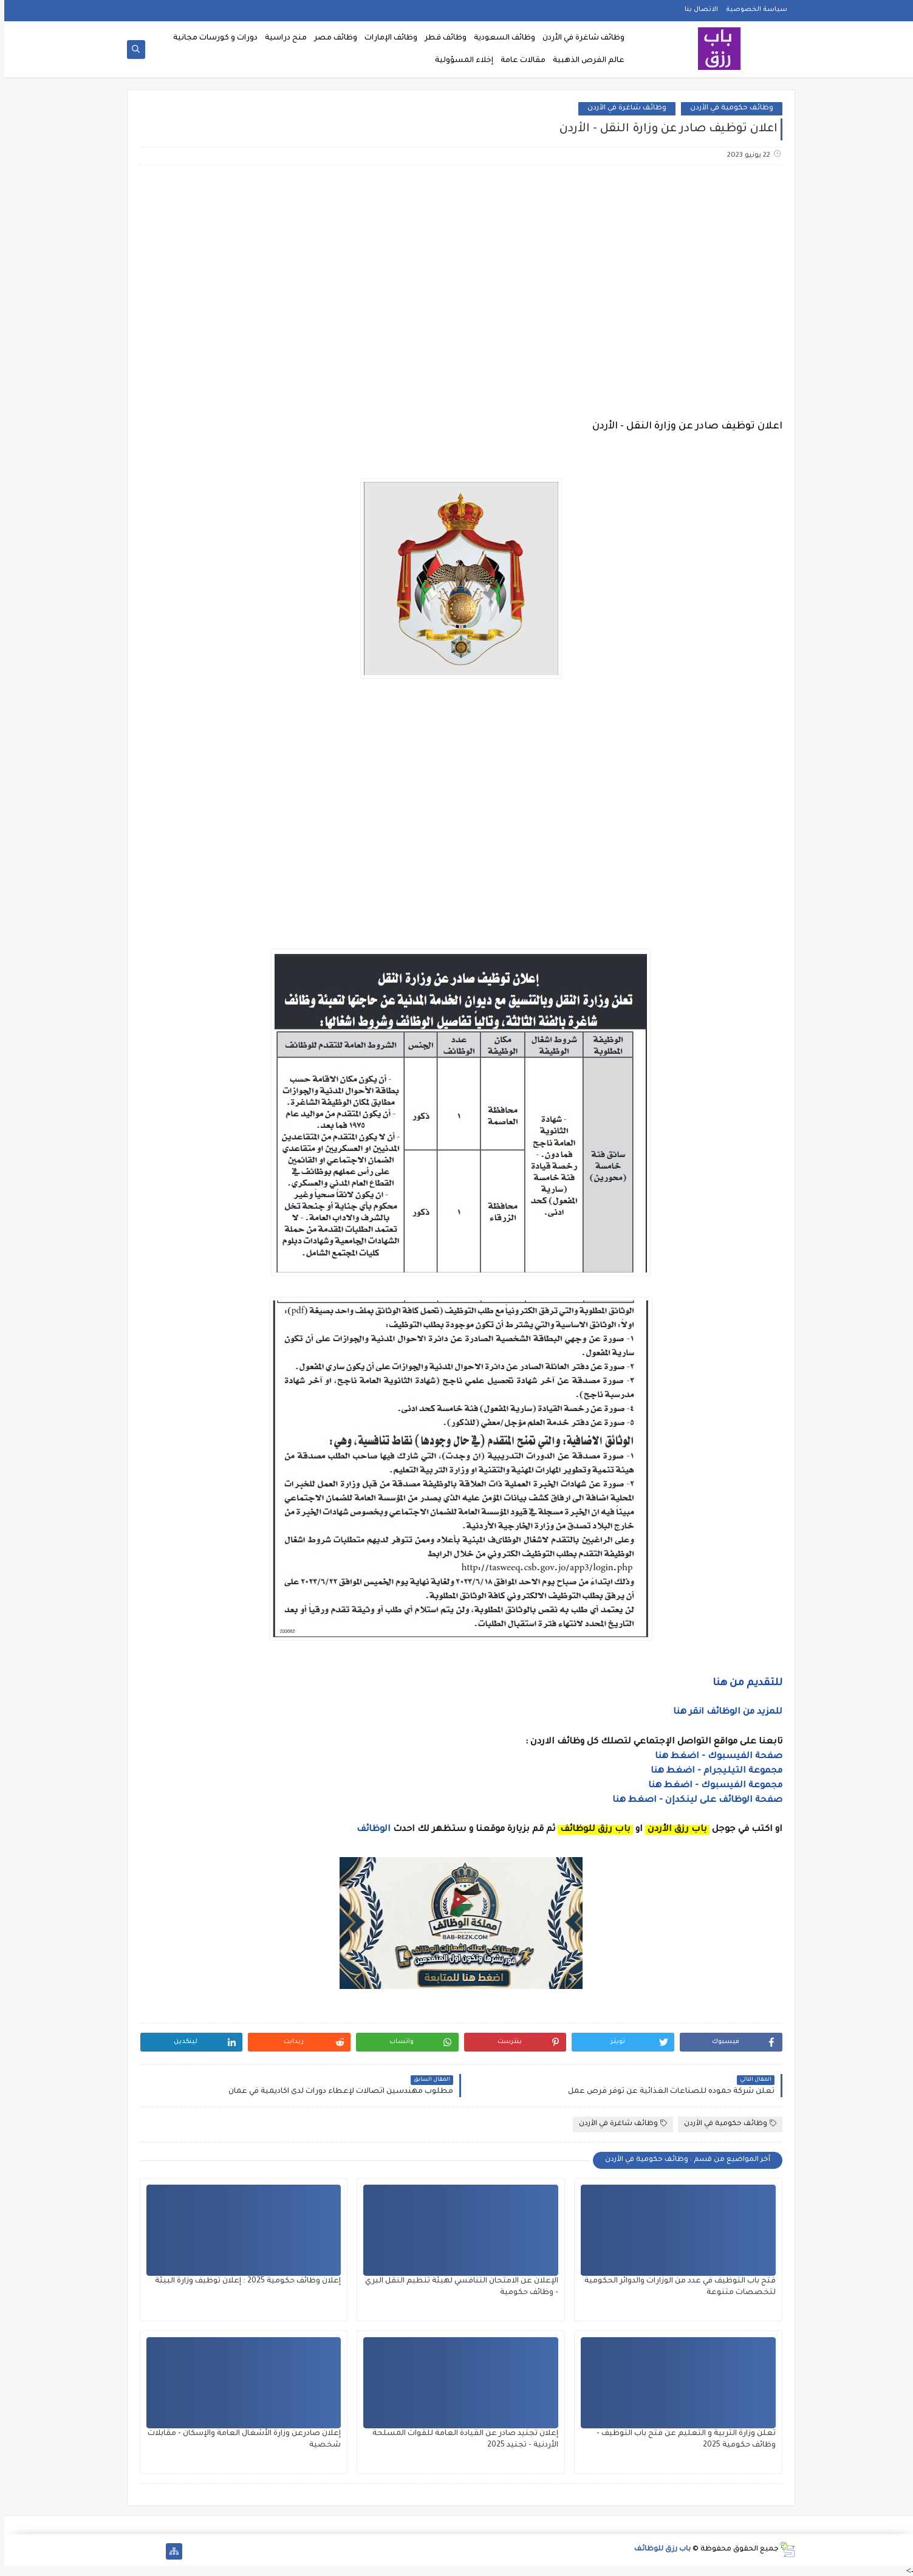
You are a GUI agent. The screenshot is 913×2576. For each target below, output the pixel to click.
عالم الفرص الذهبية (584, 61)
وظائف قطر (441, 38)
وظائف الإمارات (386, 38)
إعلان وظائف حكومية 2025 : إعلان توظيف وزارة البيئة (244, 2281)
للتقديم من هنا (743, 1683)
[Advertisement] (456, 270)
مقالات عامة (518, 61)
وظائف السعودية (500, 38)
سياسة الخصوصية (752, 9)
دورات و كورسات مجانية (211, 38)
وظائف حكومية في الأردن (727, 108)
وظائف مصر (331, 38)
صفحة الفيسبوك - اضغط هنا (714, 1757)
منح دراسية (282, 38)
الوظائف (368, 1830)
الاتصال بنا (697, 9)
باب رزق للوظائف (658, 2550)
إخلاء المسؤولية (460, 61)
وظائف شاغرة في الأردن (579, 38)
